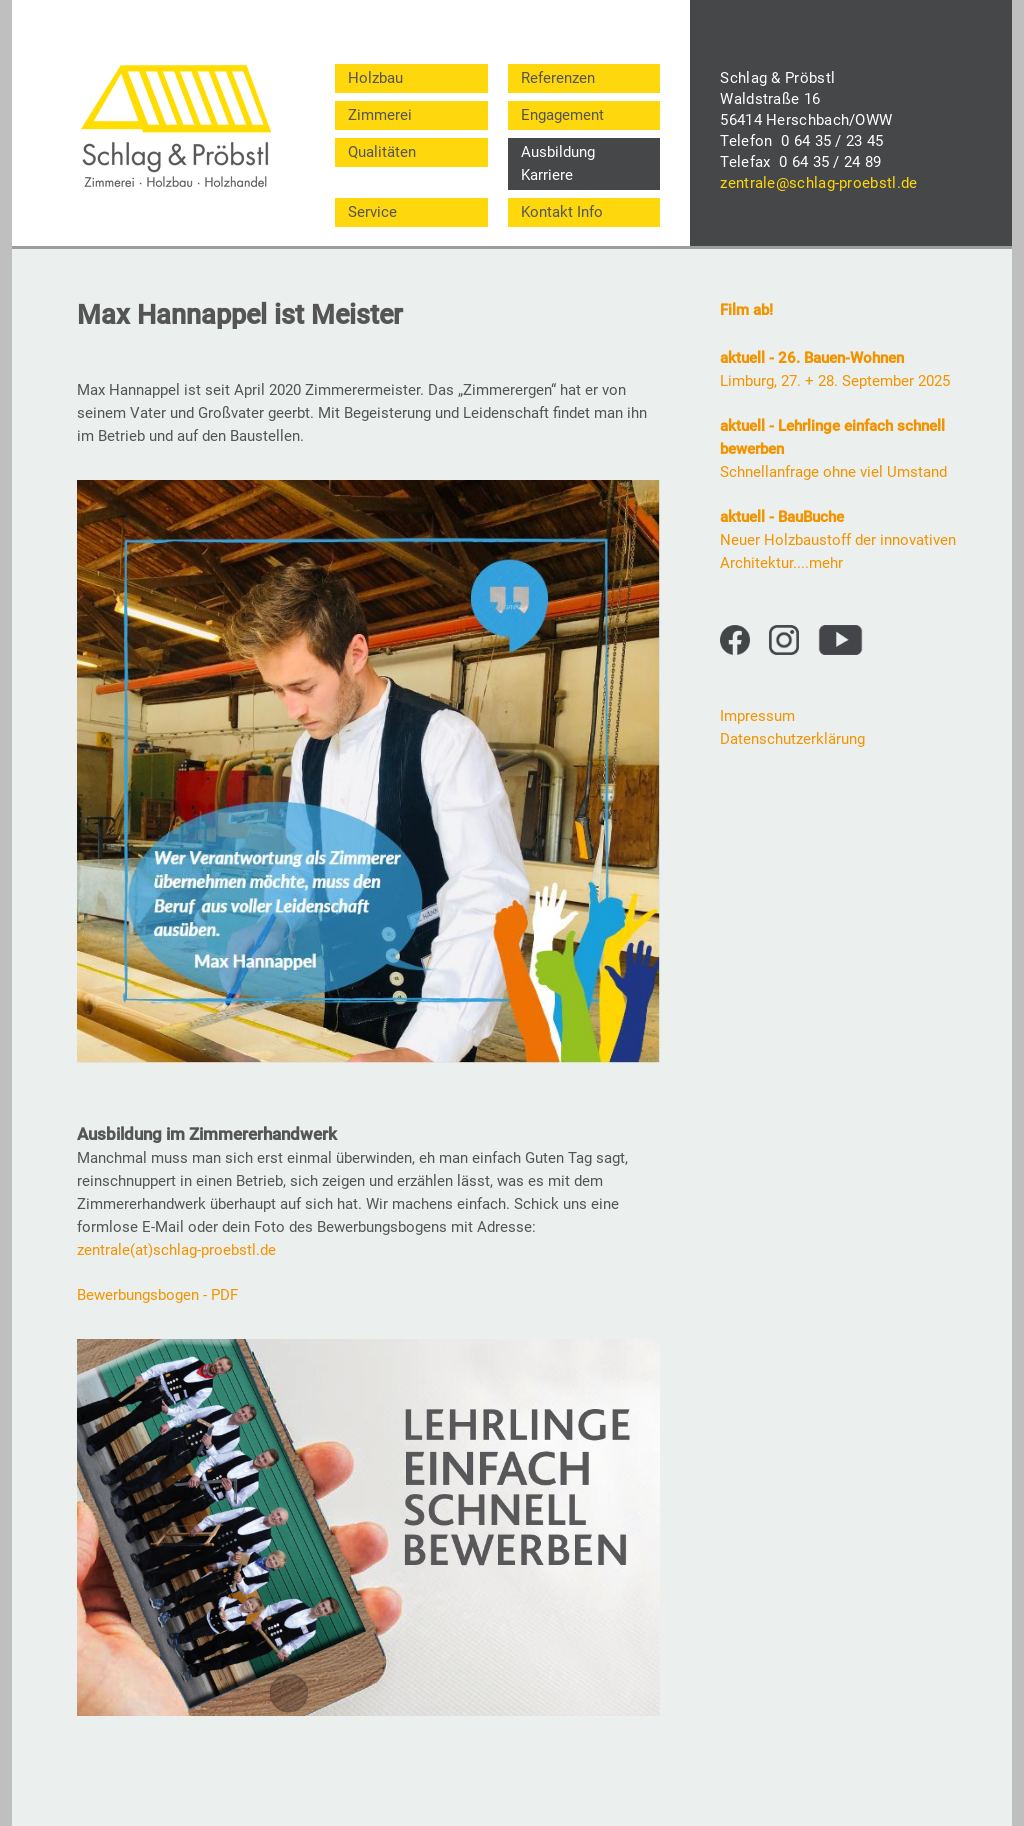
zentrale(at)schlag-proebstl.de (176, 1250)
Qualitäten (382, 152)
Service (372, 212)
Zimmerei (380, 115)
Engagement (562, 115)
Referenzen (558, 78)
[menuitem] (411, 78)
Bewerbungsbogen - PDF (157, 1295)
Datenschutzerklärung (792, 739)
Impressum (757, 716)
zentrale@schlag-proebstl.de (818, 183)
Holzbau (375, 78)
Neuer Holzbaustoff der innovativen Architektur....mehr (838, 540)
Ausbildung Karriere (558, 163)
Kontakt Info (562, 212)
